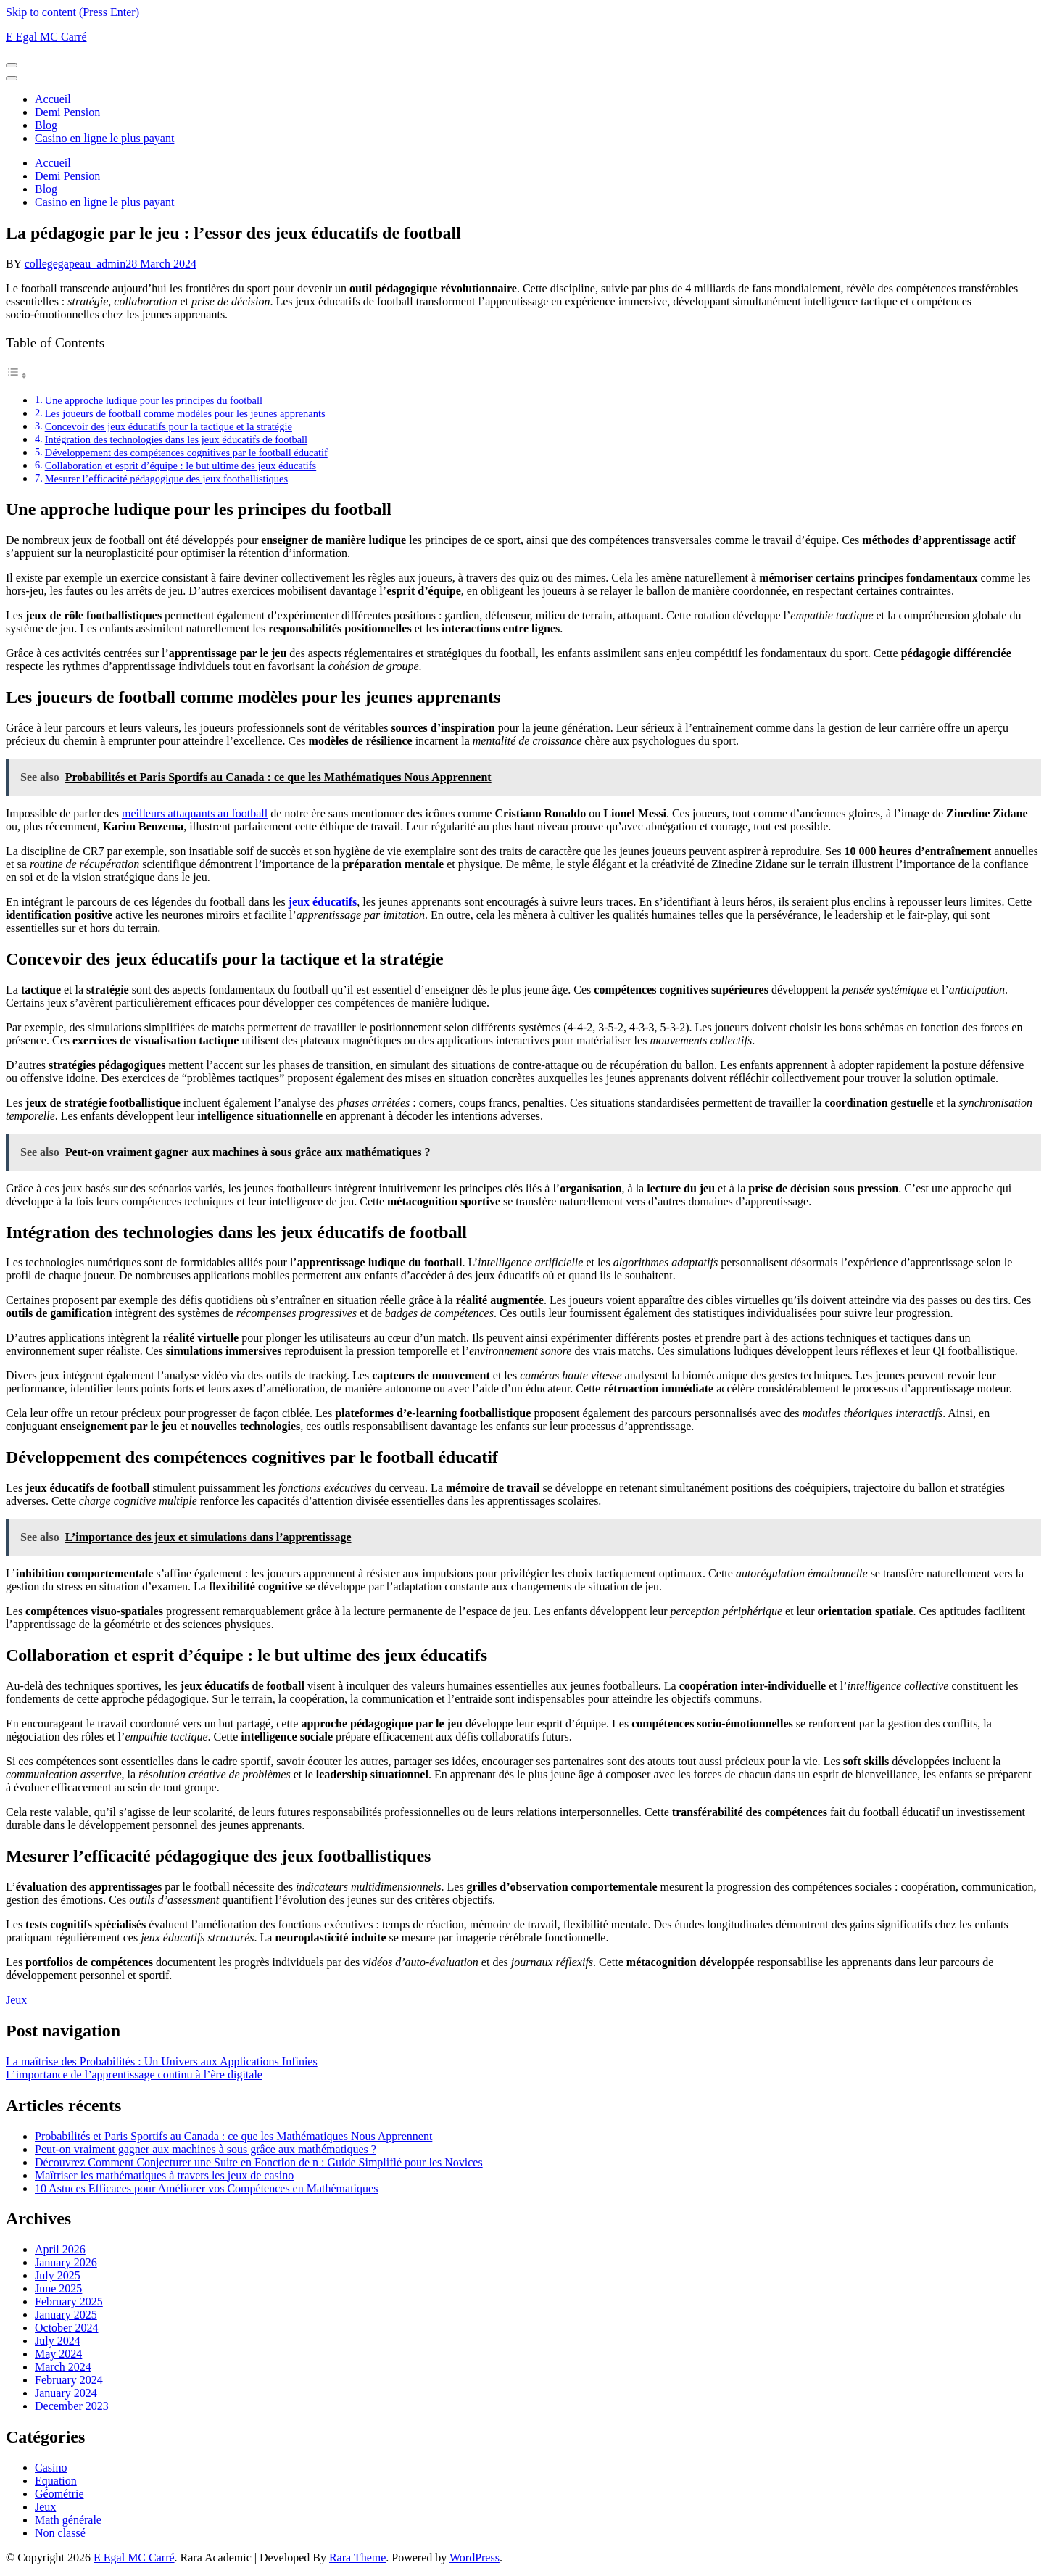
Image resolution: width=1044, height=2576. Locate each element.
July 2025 (57, 2275)
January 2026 (66, 2262)
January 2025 (66, 2314)
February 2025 (69, 2301)
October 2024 (67, 2327)
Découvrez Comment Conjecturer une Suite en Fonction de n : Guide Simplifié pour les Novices (259, 2162)
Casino (51, 2467)
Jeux (16, 2000)
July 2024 (57, 2340)
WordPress (475, 2557)
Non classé (60, 2533)
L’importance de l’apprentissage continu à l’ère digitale (134, 2074)
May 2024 (58, 2354)
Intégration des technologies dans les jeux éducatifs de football (176, 439)
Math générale (68, 2520)
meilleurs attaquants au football (195, 813)
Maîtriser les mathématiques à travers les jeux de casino (164, 2175)
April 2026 (60, 2249)
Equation (56, 2480)
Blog (46, 125)
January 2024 (66, 2393)
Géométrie (59, 2494)
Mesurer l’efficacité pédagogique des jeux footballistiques (166, 478)
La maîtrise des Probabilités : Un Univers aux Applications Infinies (162, 2061)
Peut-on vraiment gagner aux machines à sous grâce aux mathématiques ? (205, 2149)
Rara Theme (357, 2557)
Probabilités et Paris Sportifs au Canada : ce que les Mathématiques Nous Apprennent (233, 2136)
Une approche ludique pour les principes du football (153, 400)
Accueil (53, 99)
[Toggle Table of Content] (17, 375)
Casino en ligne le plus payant (104, 138)
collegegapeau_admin (75, 263)
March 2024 (63, 2367)
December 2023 (72, 2406)
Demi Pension (67, 112)
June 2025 (58, 2288)
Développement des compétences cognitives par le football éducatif (186, 452)
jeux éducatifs (323, 902)
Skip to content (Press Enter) (72, 12)
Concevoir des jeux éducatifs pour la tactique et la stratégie (168, 426)
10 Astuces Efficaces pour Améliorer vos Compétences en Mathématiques (206, 2188)
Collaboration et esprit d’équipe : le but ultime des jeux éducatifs (180, 465)
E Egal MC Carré (46, 36)
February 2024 (69, 2380)
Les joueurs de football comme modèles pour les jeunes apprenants (185, 413)
